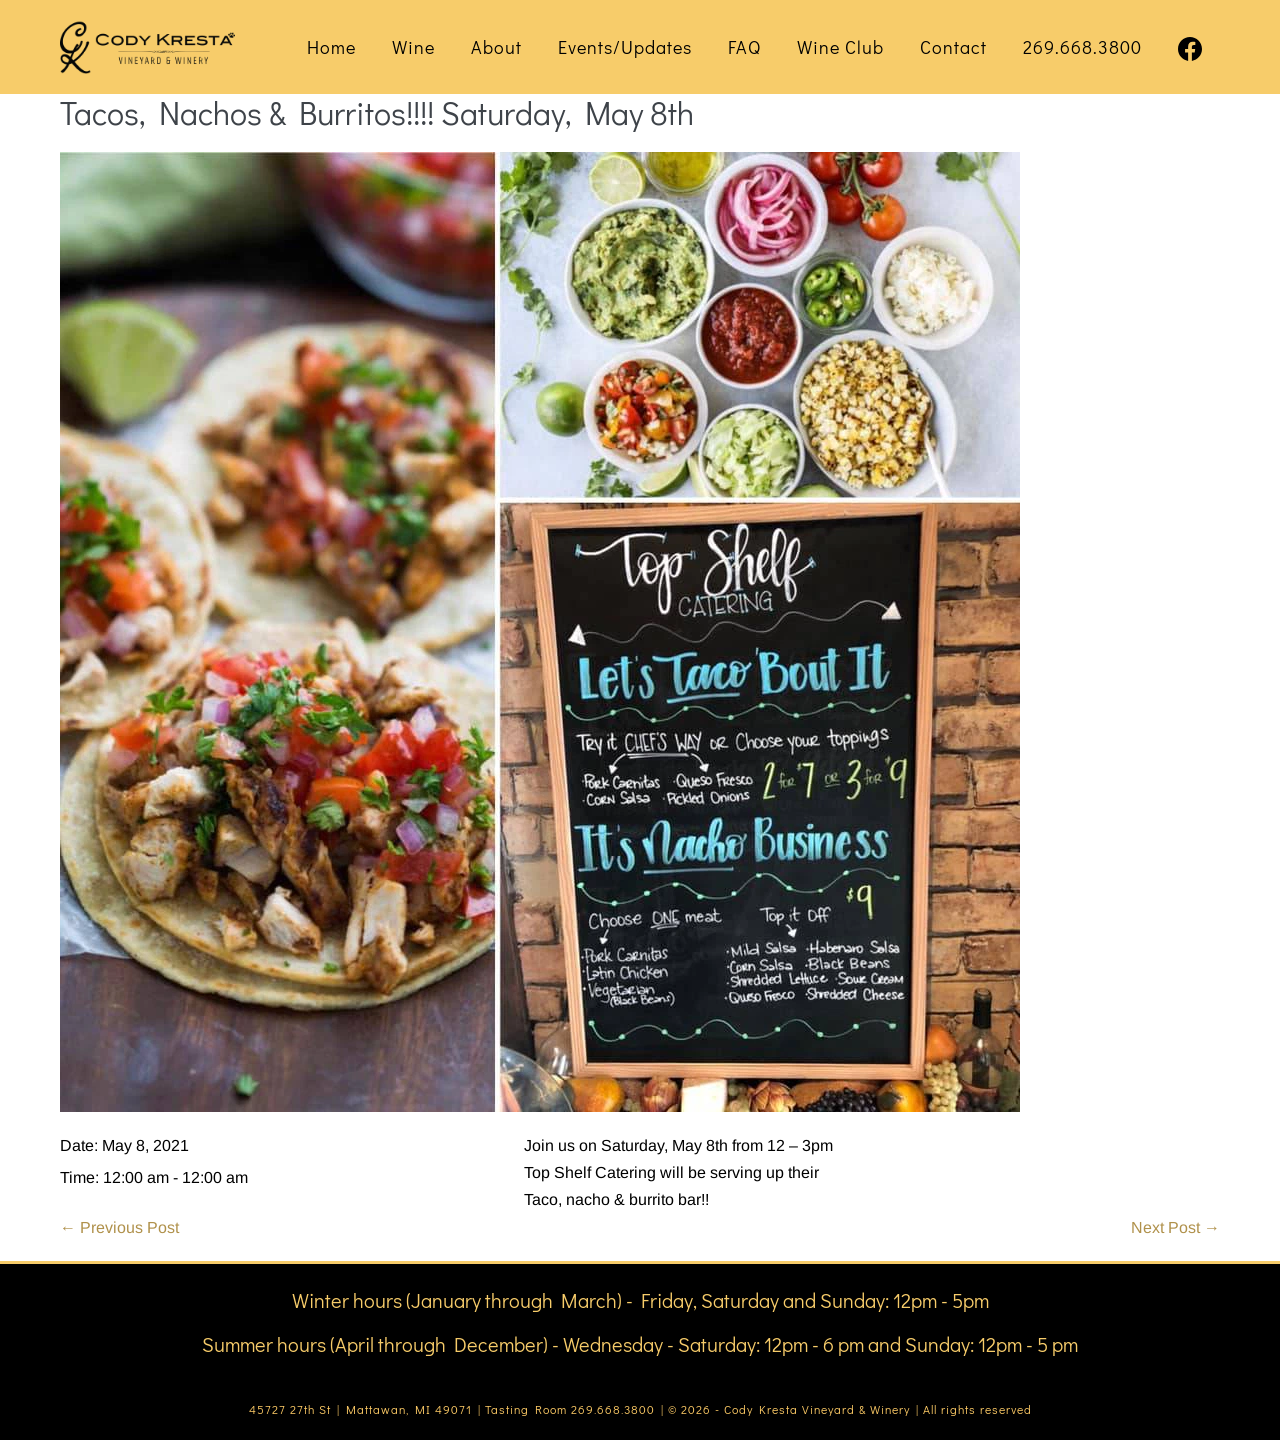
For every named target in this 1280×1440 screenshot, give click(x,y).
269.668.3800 (1082, 47)
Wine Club (840, 47)
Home (331, 47)
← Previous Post (119, 1227)
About (496, 47)
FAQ (744, 47)
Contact (953, 47)
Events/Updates (625, 47)
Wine (413, 47)
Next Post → (1175, 1227)
